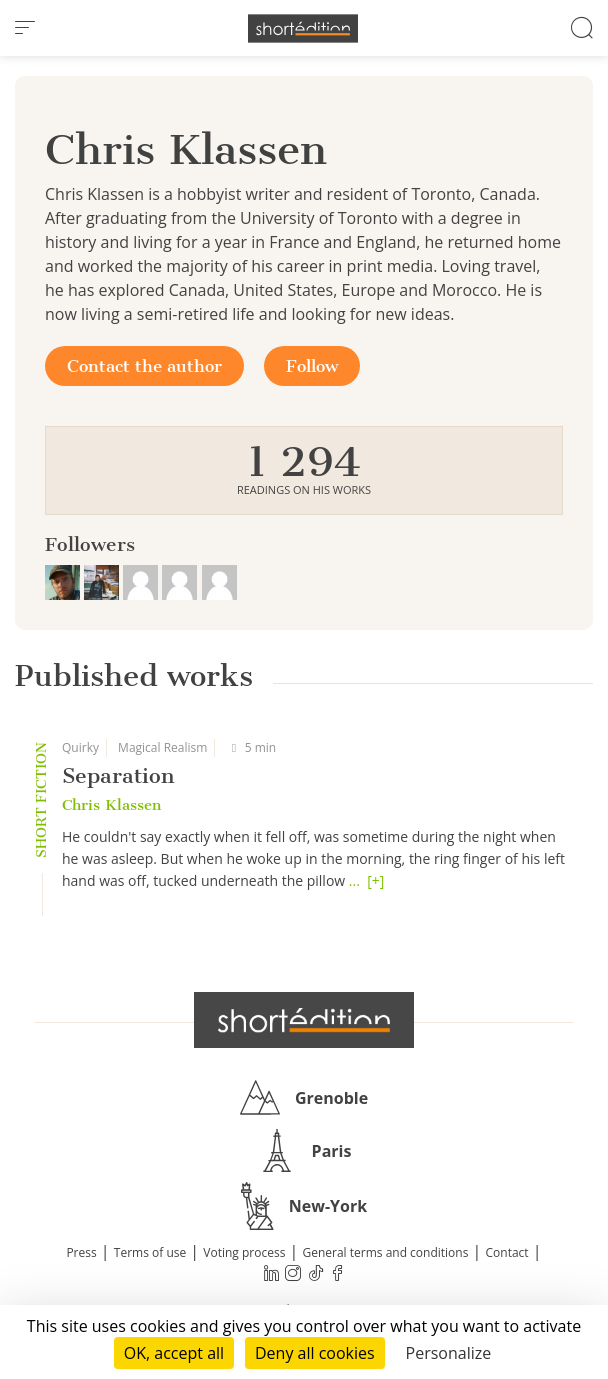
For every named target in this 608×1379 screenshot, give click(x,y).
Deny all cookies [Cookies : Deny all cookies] (315, 1353)
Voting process (244, 1252)
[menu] (25, 28)
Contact (507, 1252)
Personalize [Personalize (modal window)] (449, 1353)
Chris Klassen (111, 805)
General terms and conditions (385, 1252)
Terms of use (150, 1252)
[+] (375, 880)
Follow (312, 366)
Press (81, 1252)
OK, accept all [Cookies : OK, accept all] (174, 1353)
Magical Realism (162, 747)
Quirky (80, 747)
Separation (118, 775)
